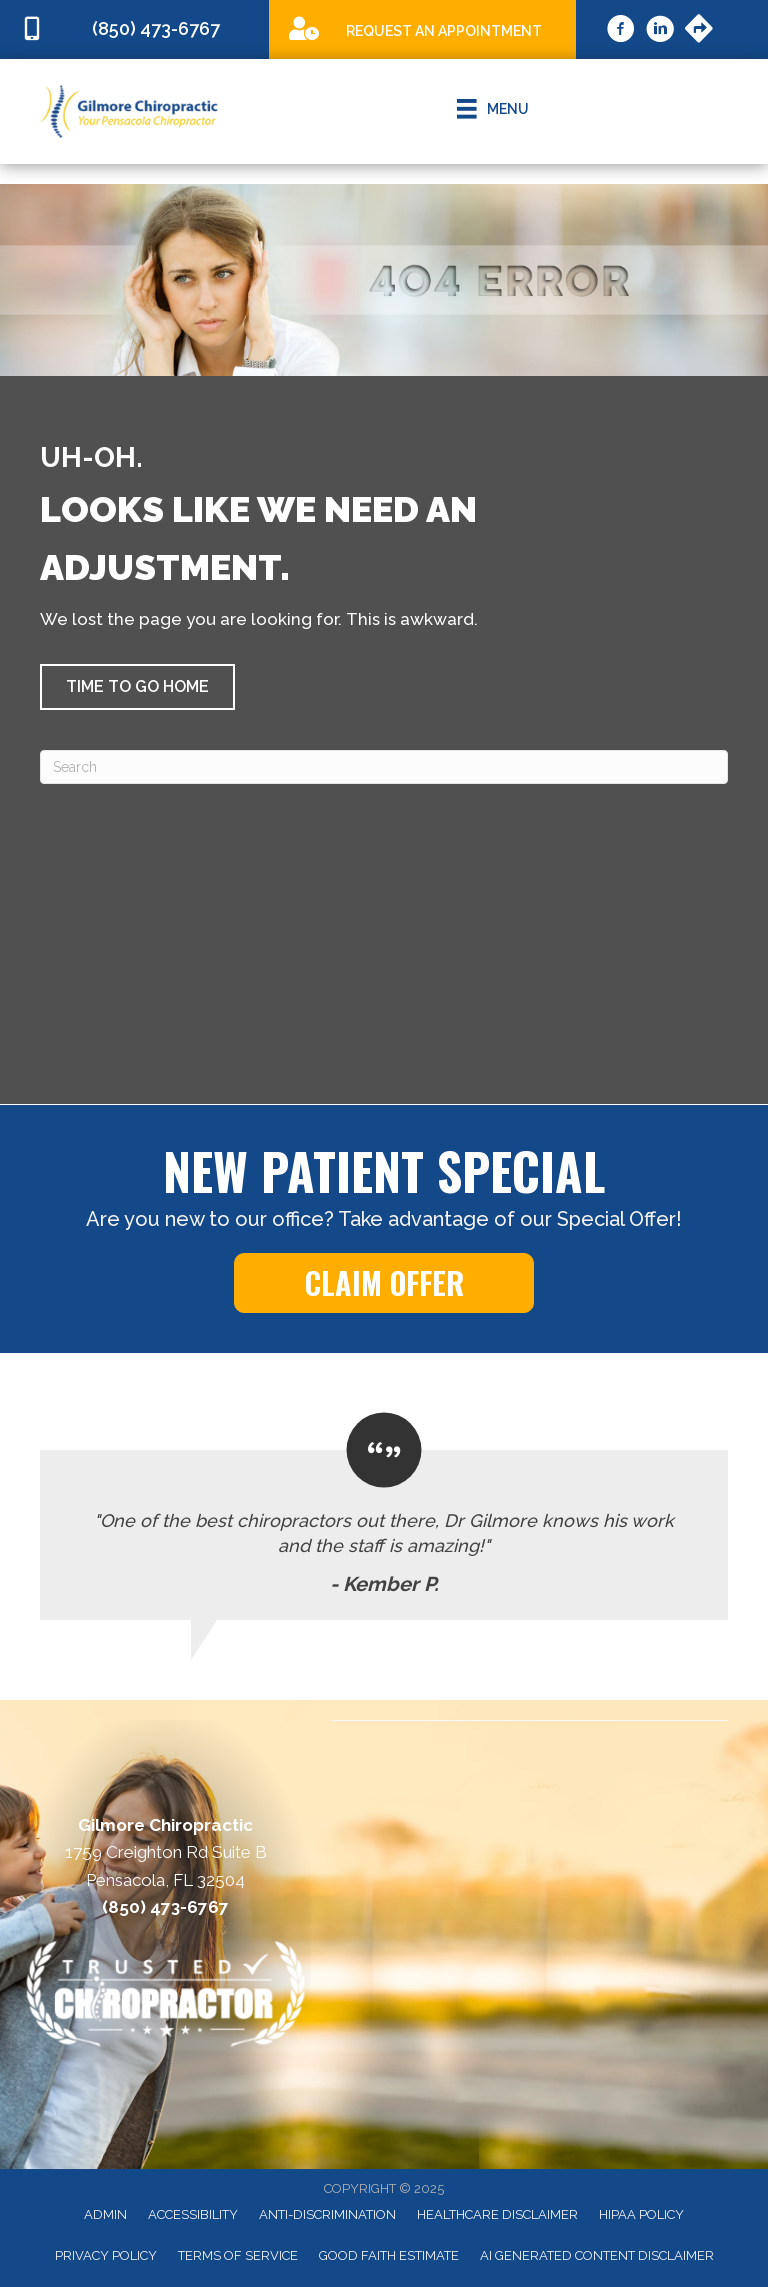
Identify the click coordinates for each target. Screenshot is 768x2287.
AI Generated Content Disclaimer (597, 2255)
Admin (105, 2214)
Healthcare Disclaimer (497, 2214)
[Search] (384, 767)
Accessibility (193, 2214)
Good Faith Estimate (389, 2255)
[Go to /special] (422, 28)
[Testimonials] (384, 1516)
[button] (137, 687)
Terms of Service (238, 2255)
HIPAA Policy (641, 2214)
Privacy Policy (106, 2255)
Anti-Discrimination (327, 2214)
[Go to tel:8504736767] (134, 29)
